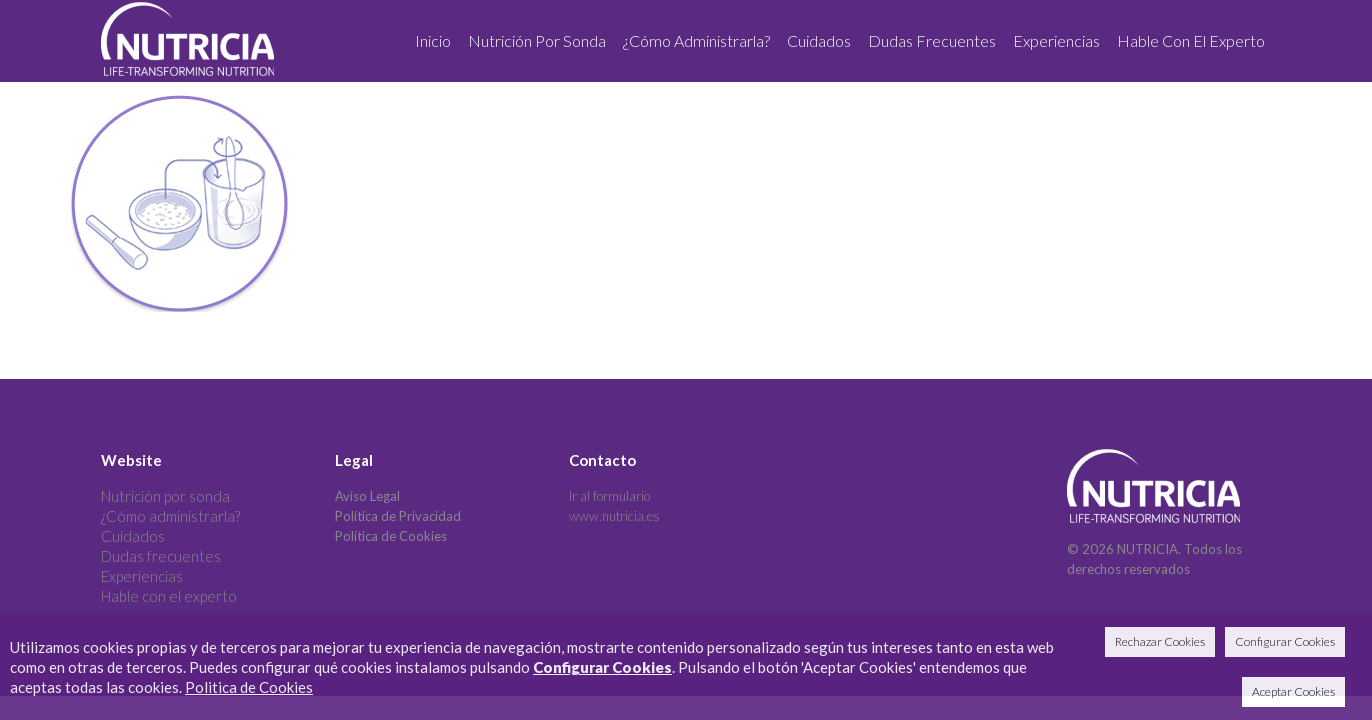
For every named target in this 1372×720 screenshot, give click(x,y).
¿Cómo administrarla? (170, 516)
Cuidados (133, 536)
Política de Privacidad (398, 516)
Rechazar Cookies (1160, 641)
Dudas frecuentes (161, 556)
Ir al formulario (609, 496)
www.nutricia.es (614, 516)
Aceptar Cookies (1293, 691)
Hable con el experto (169, 596)
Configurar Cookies (602, 667)
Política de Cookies (391, 536)
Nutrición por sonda (165, 496)
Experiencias (142, 576)
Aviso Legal (367, 496)
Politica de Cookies (249, 687)
